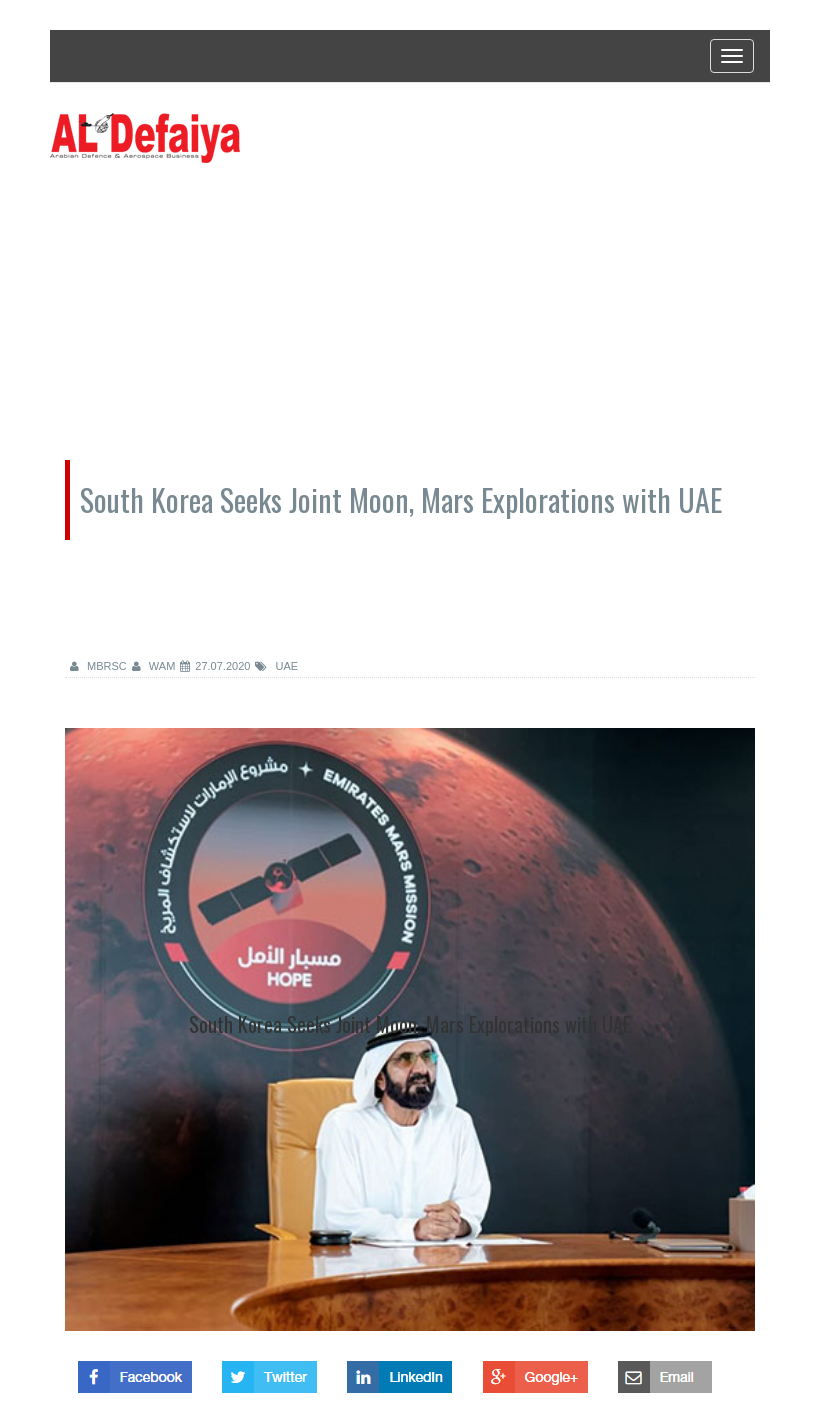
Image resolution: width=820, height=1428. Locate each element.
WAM (154, 666)
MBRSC (98, 666)
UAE (276, 666)
